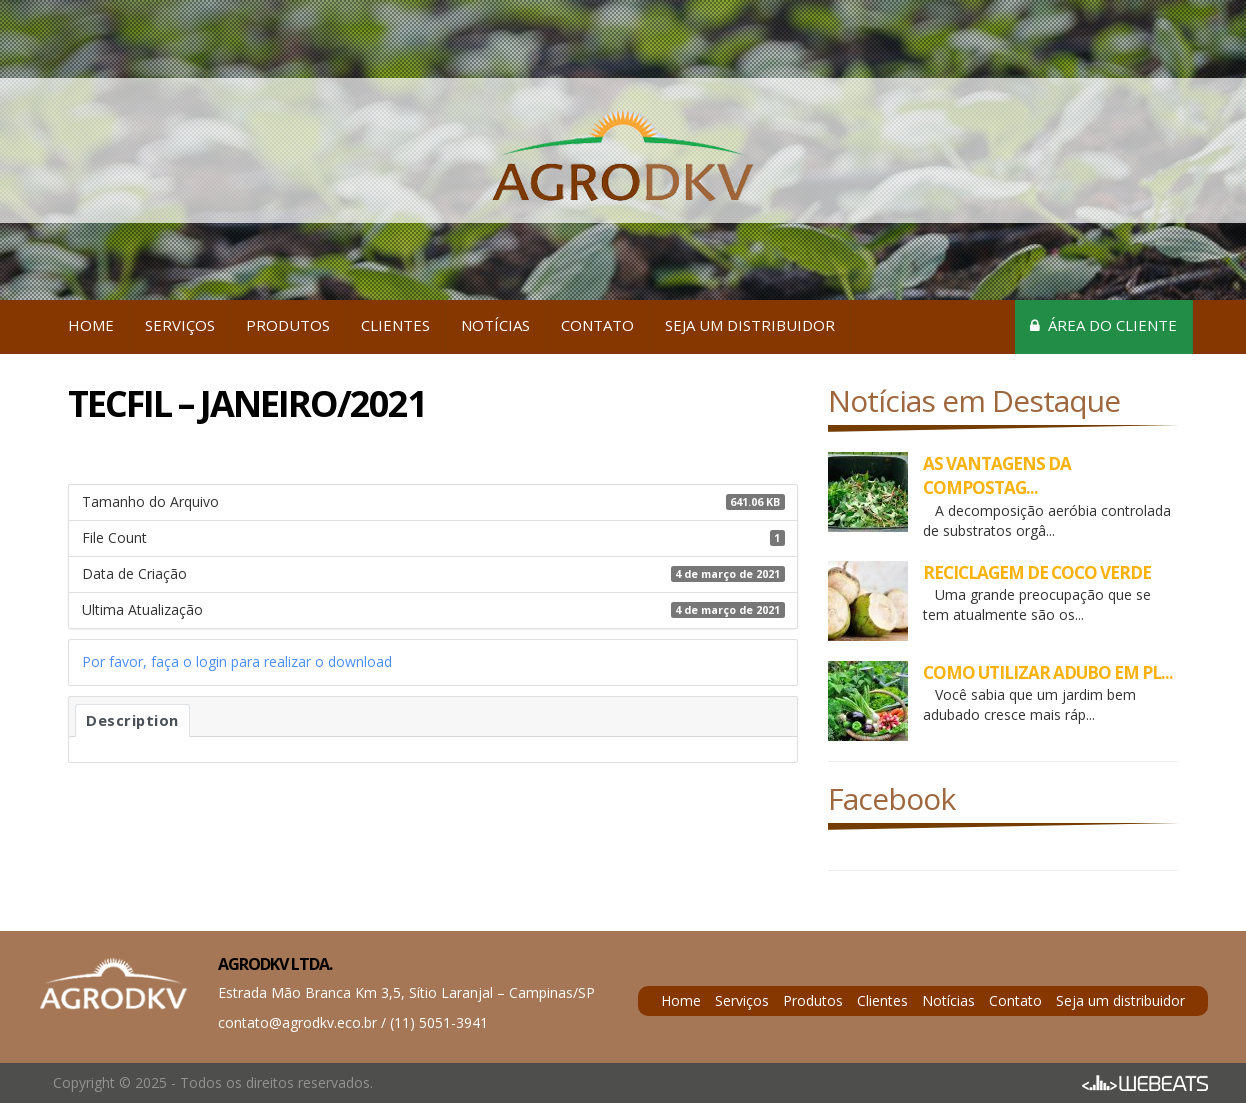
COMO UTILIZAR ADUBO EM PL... (1048, 672)
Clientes (395, 325)
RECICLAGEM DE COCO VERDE (1037, 572)
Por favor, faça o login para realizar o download (237, 661)
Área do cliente (1103, 325)
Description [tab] (132, 720)
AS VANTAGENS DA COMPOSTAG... (997, 475)
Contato (597, 325)
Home (91, 325)
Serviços (180, 325)
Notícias (495, 325)
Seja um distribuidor (750, 325)
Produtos (288, 325)
